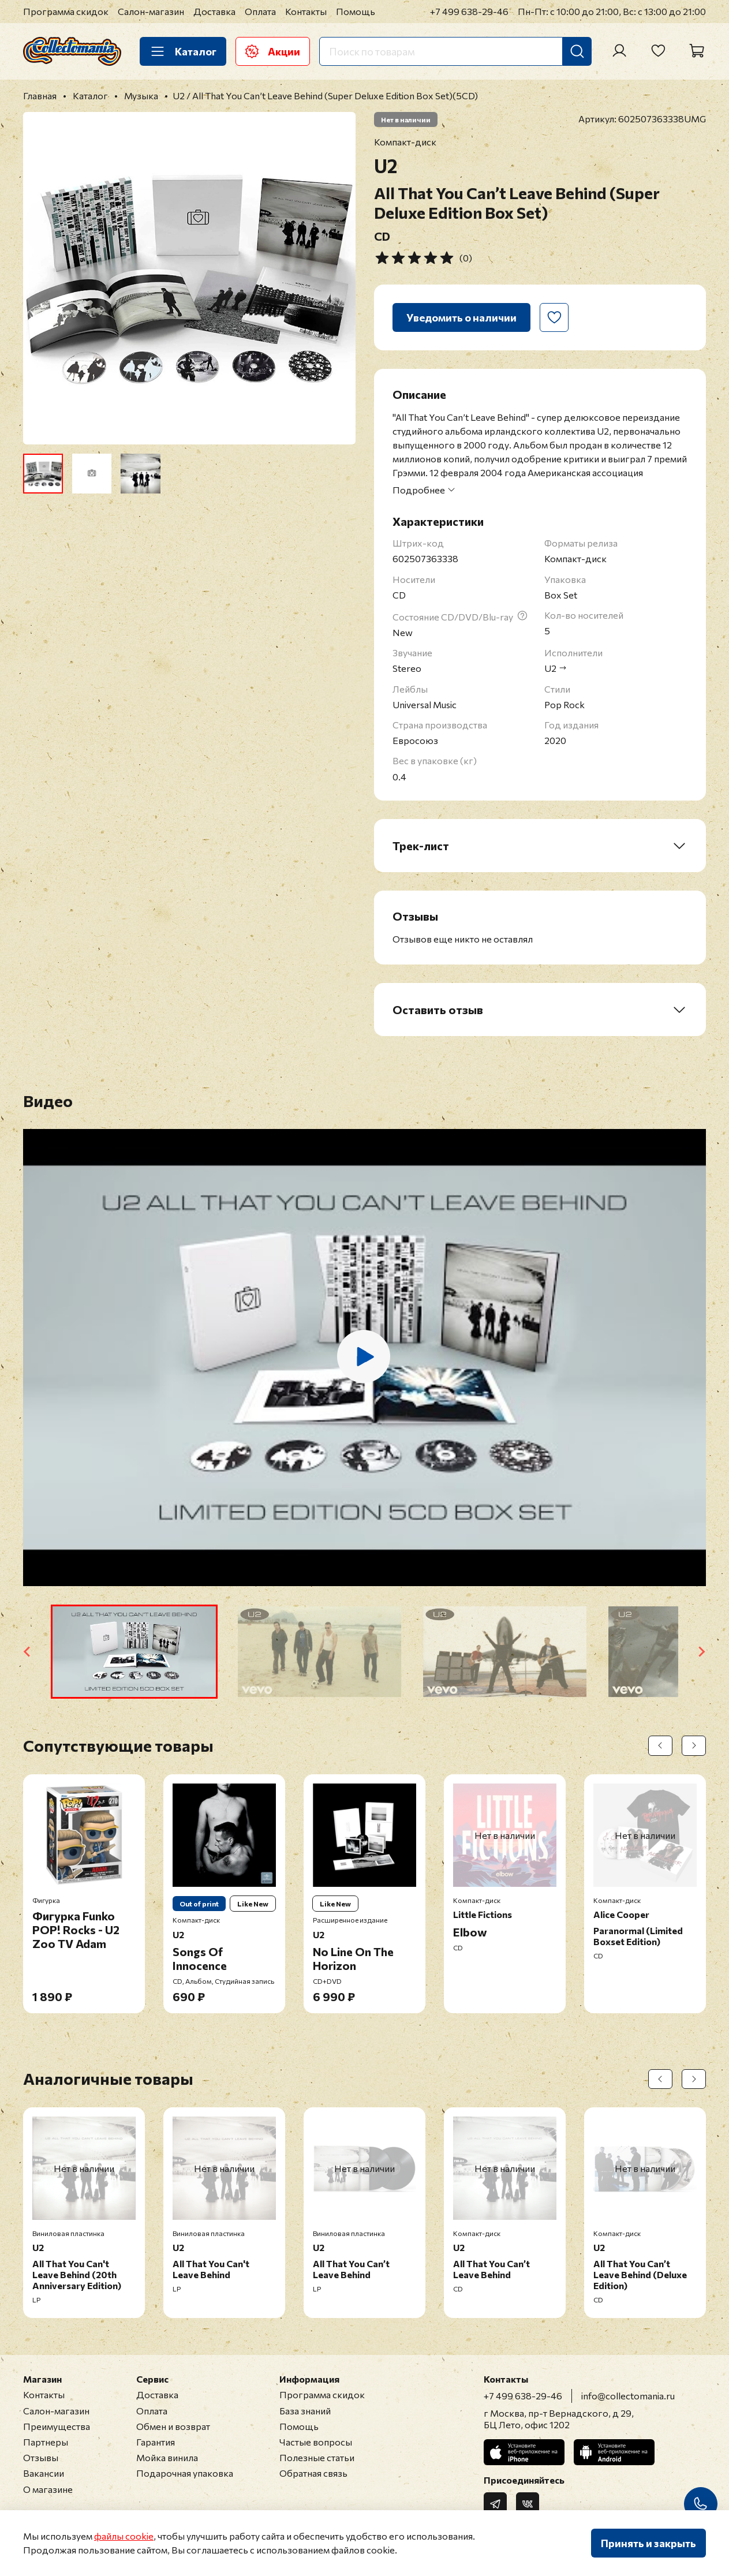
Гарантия (155, 2441)
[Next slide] (701, 1652)
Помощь (355, 11)
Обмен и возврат (173, 2426)
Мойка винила (167, 2457)
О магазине (48, 2489)
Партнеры (45, 2441)
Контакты (306, 11)
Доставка (214, 11)
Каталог (182, 51)
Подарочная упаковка (184, 2472)
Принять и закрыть (648, 2543)
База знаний (305, 2410)
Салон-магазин (151, 11)
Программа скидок (66, 11)
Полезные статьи (316, 2457)
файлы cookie (124, 2535)
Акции (272, 51)
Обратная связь (313, 2472)
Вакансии (43, 2472)
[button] (134, 1652)
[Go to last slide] (27, 1652)
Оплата (260, 11)
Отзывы (40, 2457)
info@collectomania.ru (628, 2395)
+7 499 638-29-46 (469, 11)
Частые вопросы (315, 2441)
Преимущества (56, 2426)
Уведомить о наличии (461, 317)
